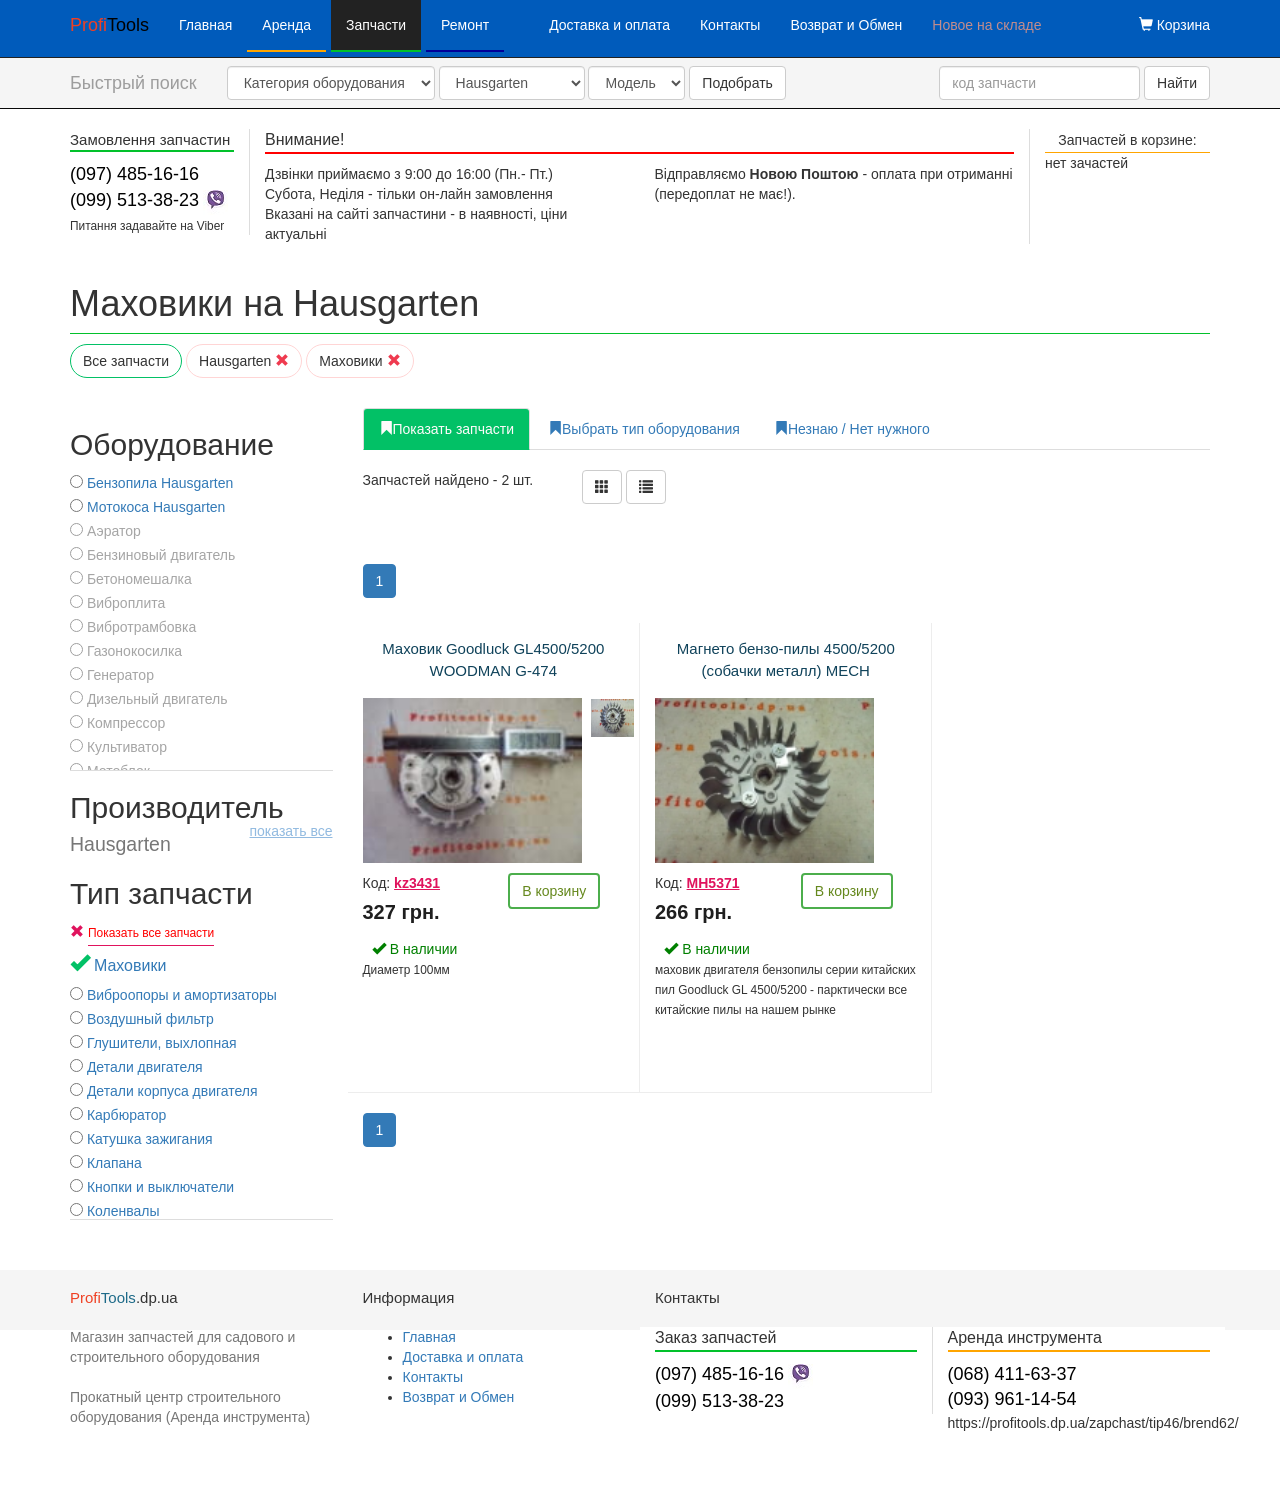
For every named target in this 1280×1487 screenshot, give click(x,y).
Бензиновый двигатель (152, 555)
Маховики (359, 361)
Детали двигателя (136, 1067)
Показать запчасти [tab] (447, 429)
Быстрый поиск (133, 83)
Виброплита (117, 603)
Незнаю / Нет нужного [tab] (852, 429)
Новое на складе (986, 25)
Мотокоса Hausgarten (147, 507)
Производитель (201, 823)
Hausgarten (244, 361)
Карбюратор (118, 1115)
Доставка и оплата (609, 25)
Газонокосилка (126, 651)
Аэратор (105, 531)
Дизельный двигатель (148, 699)
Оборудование (172, 444)
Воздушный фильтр (142, 1019)
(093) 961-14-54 (1012, 1399)
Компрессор (117, 723)
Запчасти (376, 25)
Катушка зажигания (141, 1139)
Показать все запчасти (151, 933)
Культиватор (118, 747)
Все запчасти (126, 361)
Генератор (112, 675)
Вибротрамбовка (133, 627)
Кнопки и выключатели (152, 1187)
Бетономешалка (131, 579)
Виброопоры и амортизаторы (173, 995)
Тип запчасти (161, 893)
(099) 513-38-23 (134, 200)
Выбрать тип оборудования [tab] (644, 429)
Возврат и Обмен (846, 25)
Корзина (1174, 25)
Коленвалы (115, 1211)
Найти (1177, 83)
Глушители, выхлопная (153, 1043)
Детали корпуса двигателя (164, 1091)
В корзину (554, 891)
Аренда (286, 25)
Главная (205, 25)
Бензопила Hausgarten (151, 483)
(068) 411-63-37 (1012, 1374)
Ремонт (465, 25)
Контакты (730, 25)
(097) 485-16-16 (134, 174)
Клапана (106, 1163)
